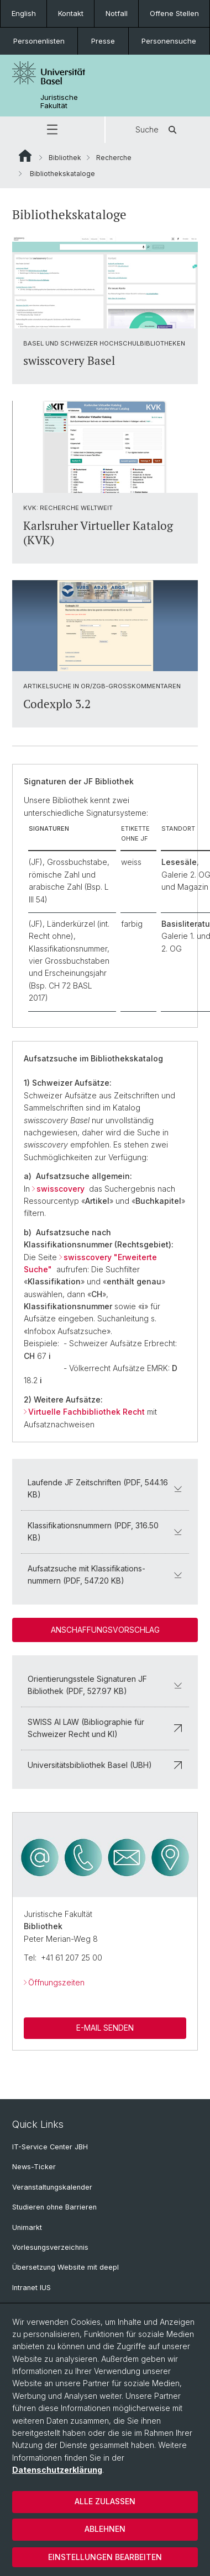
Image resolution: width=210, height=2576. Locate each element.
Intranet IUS (31, 2287)
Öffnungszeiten (56, 1982)
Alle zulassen (105, 2501)
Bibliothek (65, 157)
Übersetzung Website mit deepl (65, 2267)
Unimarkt (27, 2227)
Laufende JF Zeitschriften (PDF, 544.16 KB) (105, 1488)
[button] (52, 129)
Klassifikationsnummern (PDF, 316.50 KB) (105, 1531)
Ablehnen (105, 2528)
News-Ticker (34, 2167)
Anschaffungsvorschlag (105, 1629)
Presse (103, 40)
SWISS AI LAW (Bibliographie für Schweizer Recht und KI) (105, 1728)
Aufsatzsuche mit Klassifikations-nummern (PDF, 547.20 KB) (105, 1574)
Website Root (25, 156)
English (24, 13)
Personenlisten (39, 40)
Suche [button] (158, 129)
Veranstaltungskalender (52, 2187)
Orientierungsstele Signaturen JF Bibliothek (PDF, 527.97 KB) (105, 1685)
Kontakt (70, 13)
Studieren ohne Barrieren (54, 2207)
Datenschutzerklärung (57, 2469)
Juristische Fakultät (59, 101)
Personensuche (168, 40)
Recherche (114, 157)
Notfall (117, 13)
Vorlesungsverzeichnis (50, 2247)
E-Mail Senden (105, 2027)
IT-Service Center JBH (50, 2147)
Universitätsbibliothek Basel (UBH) (105, 1765)
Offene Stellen (174, 13)
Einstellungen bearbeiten (105, 2557)
